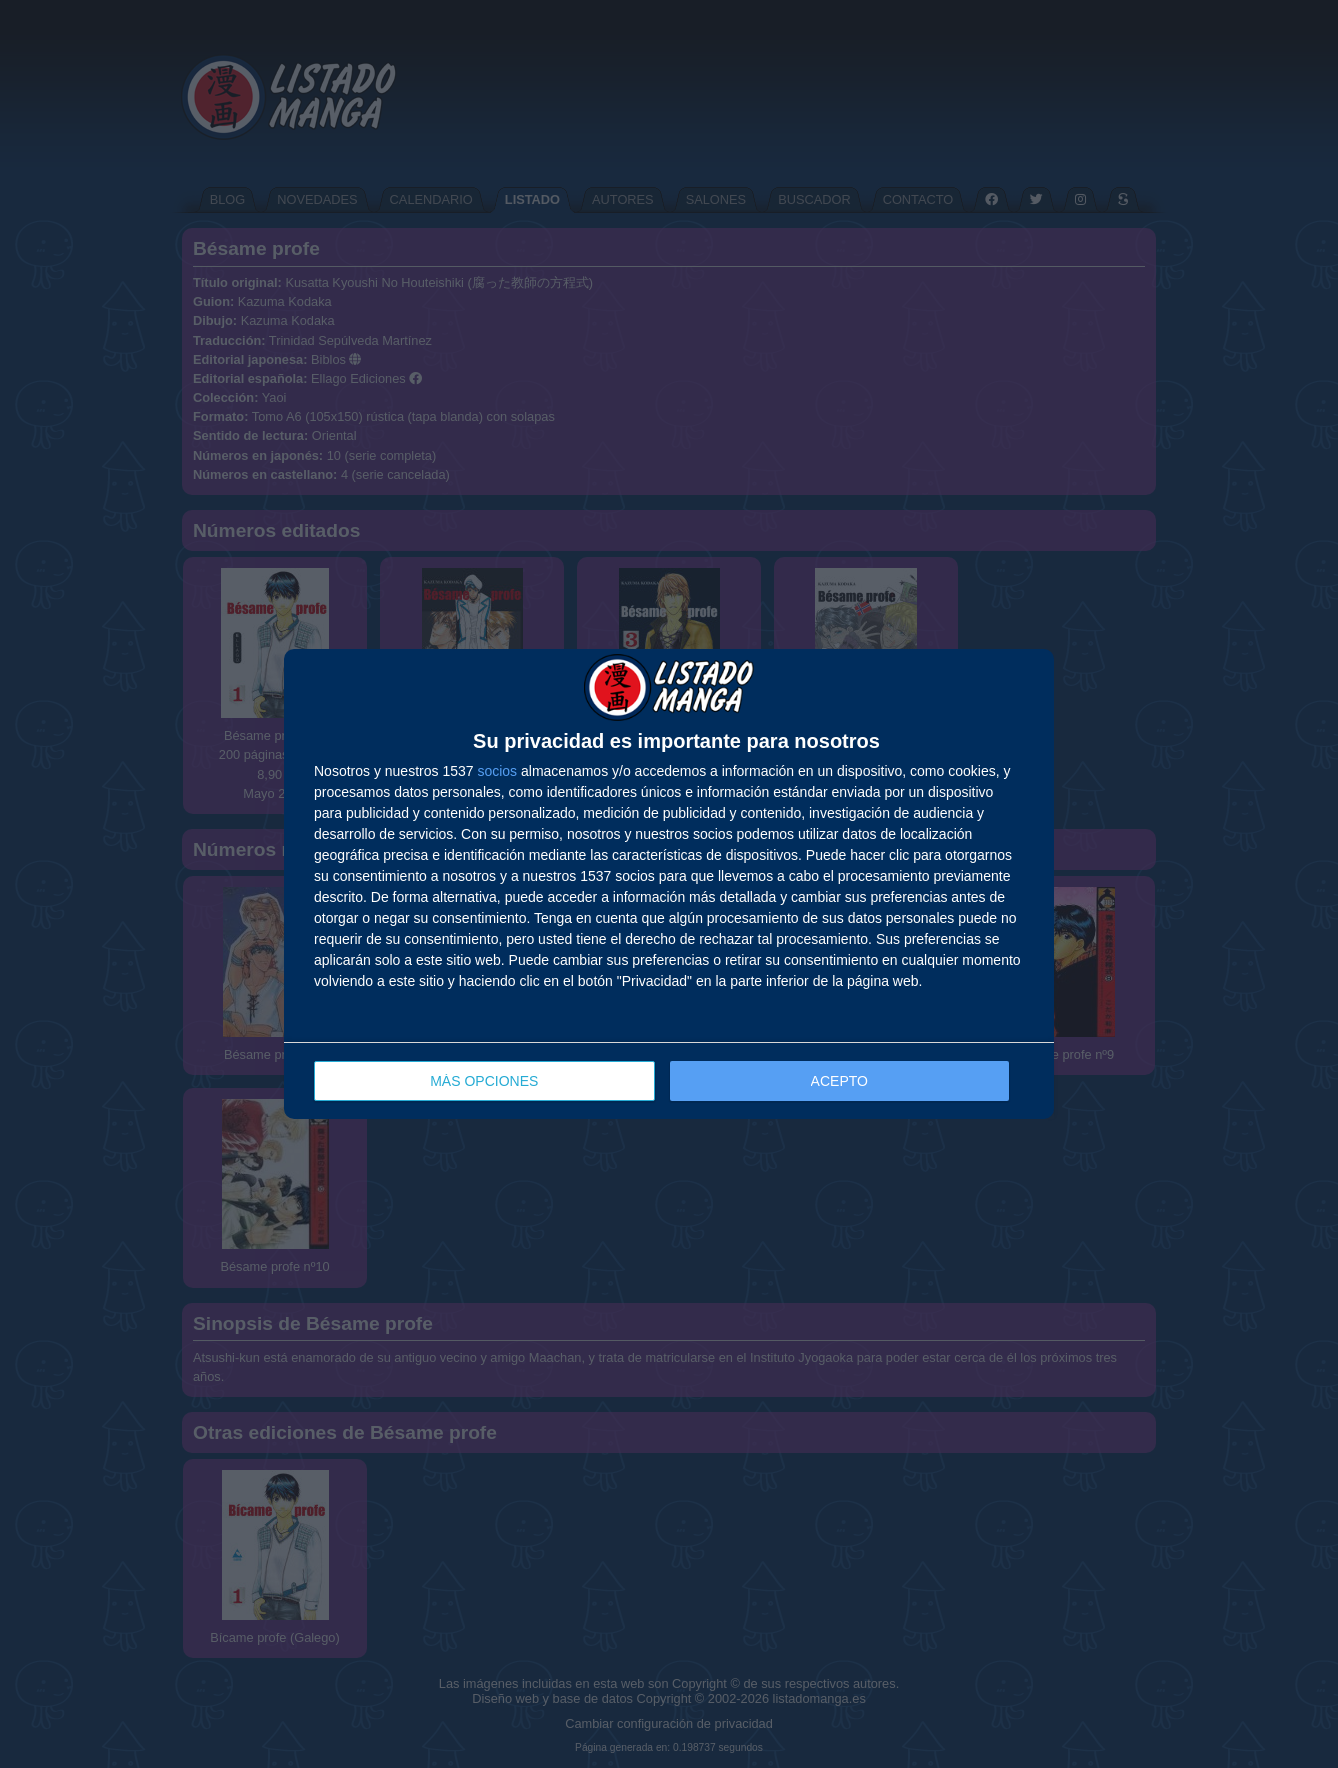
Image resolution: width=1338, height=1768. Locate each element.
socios (497, 771)
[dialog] (669, 884)
